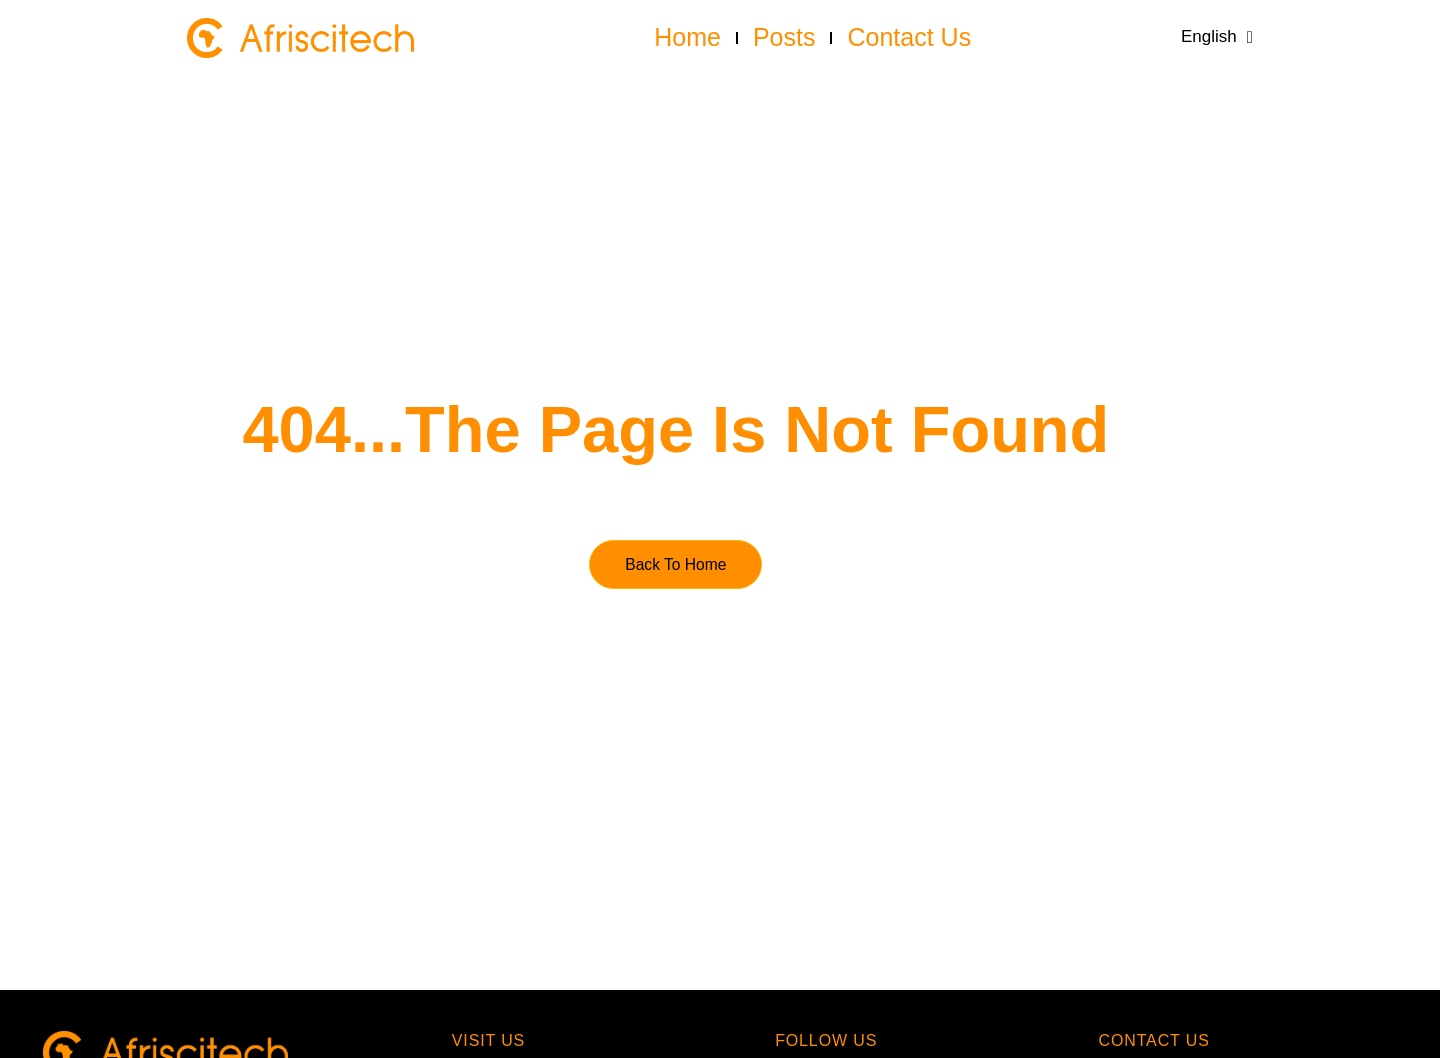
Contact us (909, 37)
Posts (784, 37)
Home (687, 37)
